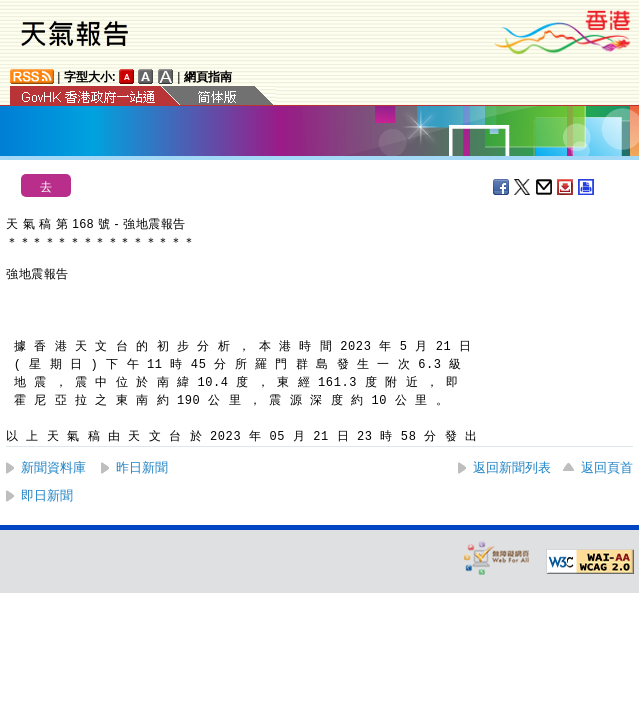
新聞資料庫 (53, 467)
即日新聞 (47, 495)
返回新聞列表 (512, 467)
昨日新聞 (142, 467)
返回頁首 (607, 467)
